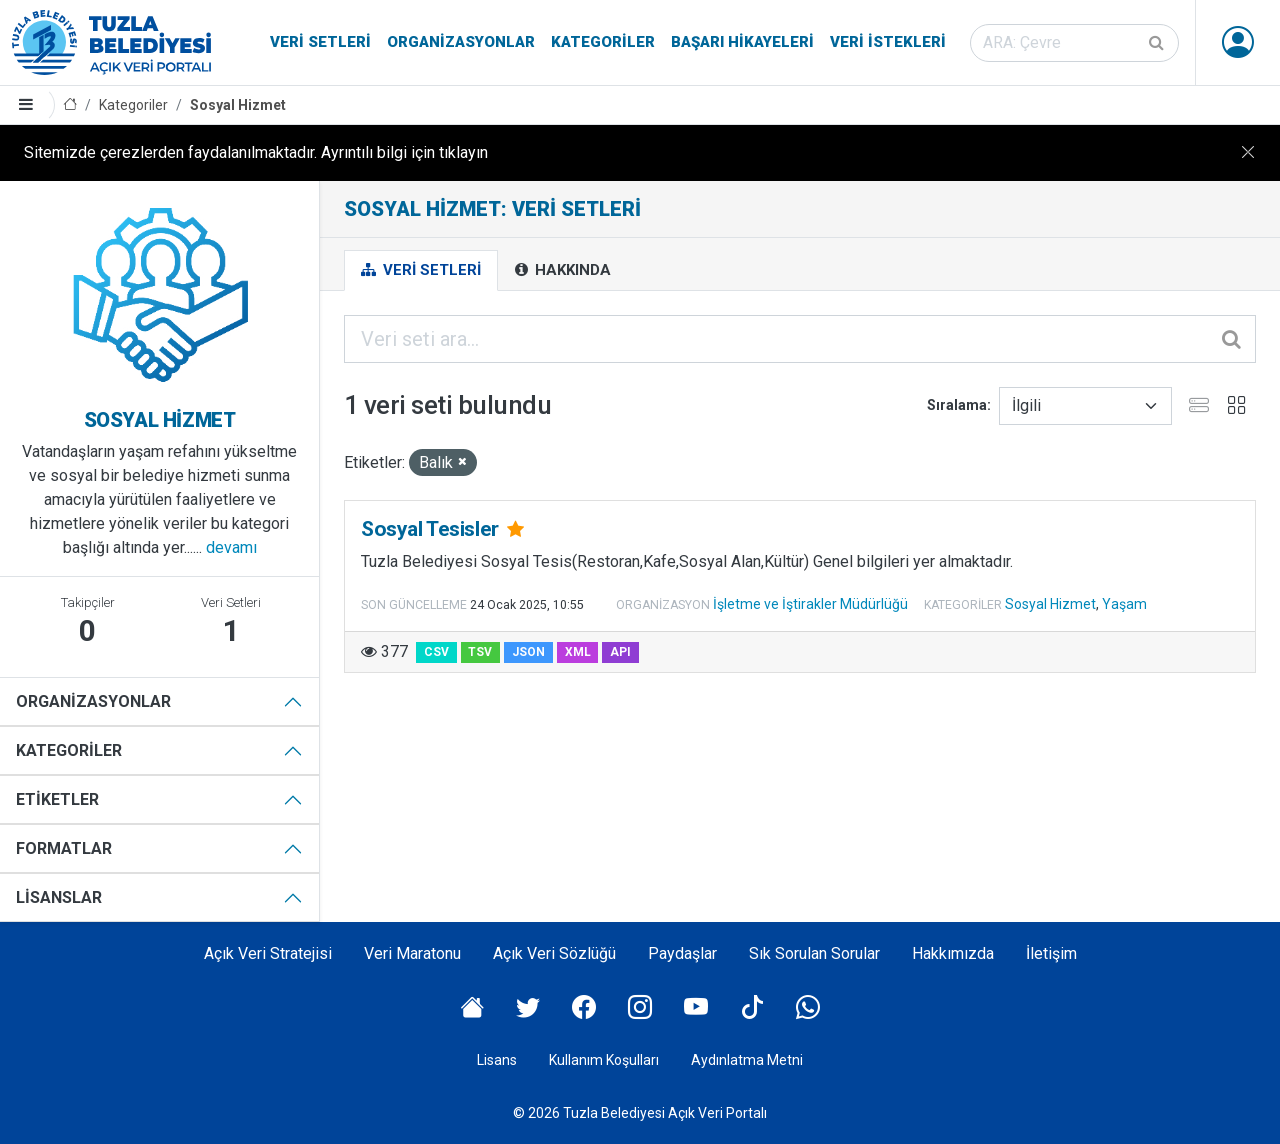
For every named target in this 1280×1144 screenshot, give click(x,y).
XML (578, 652)
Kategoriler (603, 42)
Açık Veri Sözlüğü (554, 953)
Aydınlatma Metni (747, 1060)
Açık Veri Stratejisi (268, 953)
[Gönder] (1158, 43)
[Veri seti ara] (1074, 43)
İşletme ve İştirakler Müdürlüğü (810, 604)
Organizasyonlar (461, 42)
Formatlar (64, 848)
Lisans (497, 1060)
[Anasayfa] (70, 105)
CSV (436, 652)
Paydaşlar (682, 953)
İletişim (1051, 953)
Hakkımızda (953, 953)
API (620, 652)
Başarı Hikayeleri (742, 42)
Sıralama (957, 405)
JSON (528, 652)
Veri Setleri (320, 42)
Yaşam (1124, 604)
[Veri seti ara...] (800, 339)
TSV (480, 652)
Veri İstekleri (888, 42)
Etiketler (57, 799)
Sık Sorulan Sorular (814, 953)
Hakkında (563, 270)
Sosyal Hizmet (238, 105)
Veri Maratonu (412, 953)
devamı (231, 547)
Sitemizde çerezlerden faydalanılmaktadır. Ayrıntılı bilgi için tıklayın (256, 152)
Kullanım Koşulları (604, 1060)
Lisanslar (59, 897)
